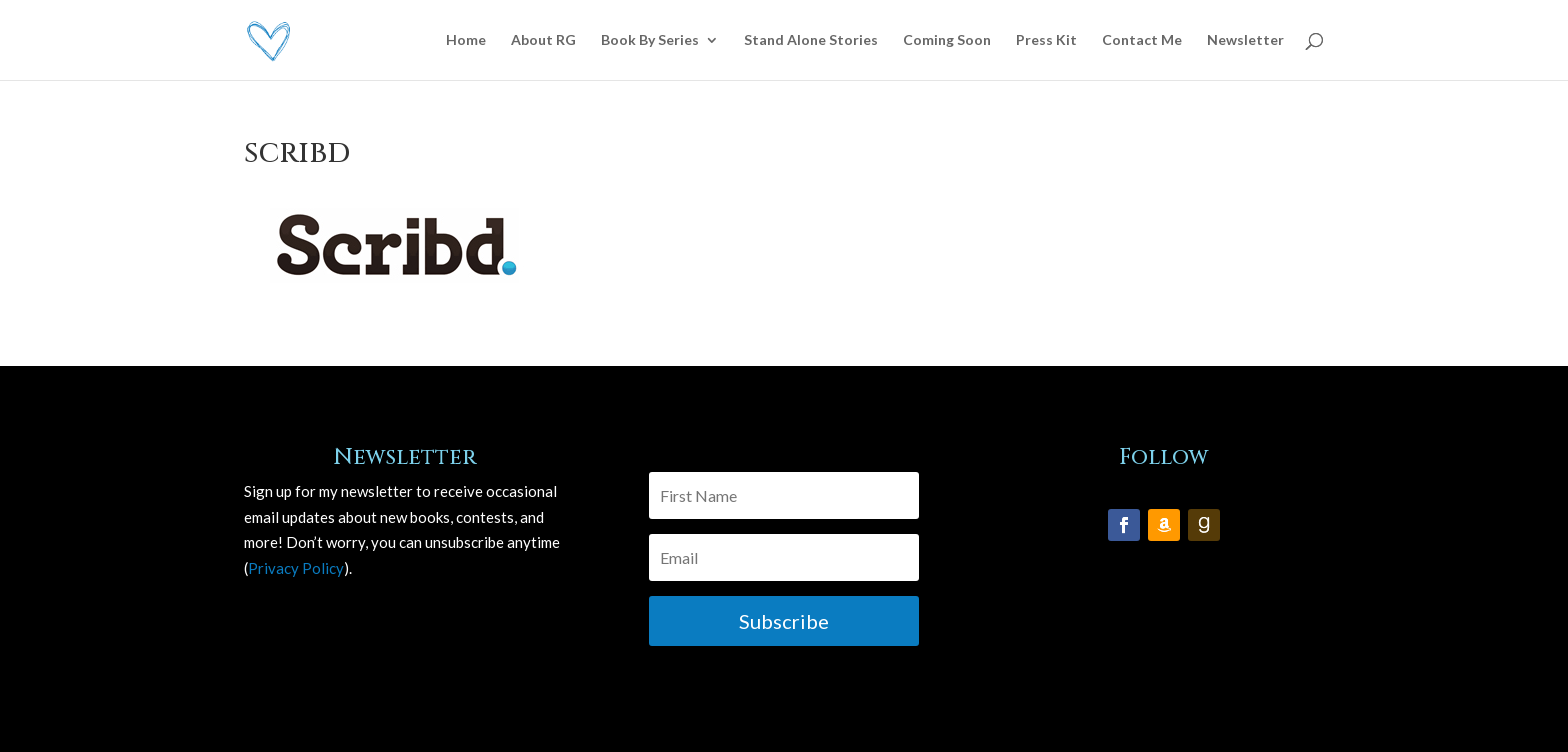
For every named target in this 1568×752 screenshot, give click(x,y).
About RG (543, 40)
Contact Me (1142, 40)
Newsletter (1245, 40)
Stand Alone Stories (811, 40)
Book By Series (650, 40)
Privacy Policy (296, 568)
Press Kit (1046, 40)
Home (466, 40)
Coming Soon (947, 40)
